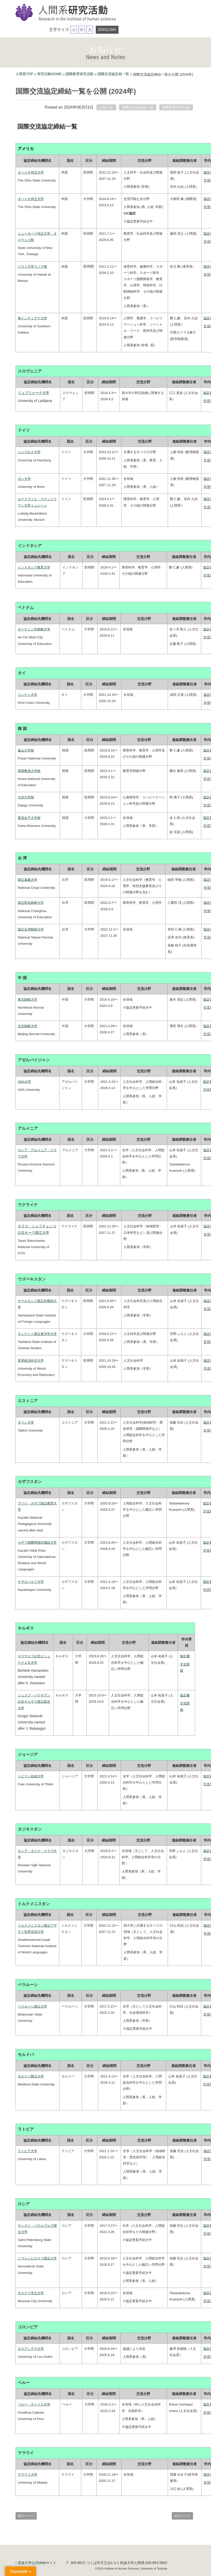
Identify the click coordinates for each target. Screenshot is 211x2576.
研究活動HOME (49, 74)
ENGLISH (107, 29)
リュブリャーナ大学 (33, 393)
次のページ (182, 2516)
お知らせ (106, 107)
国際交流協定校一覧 (113, 74)
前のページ (26, 2516)
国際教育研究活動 (80, 74)
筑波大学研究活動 (67, 13)
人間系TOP (24, 74)
